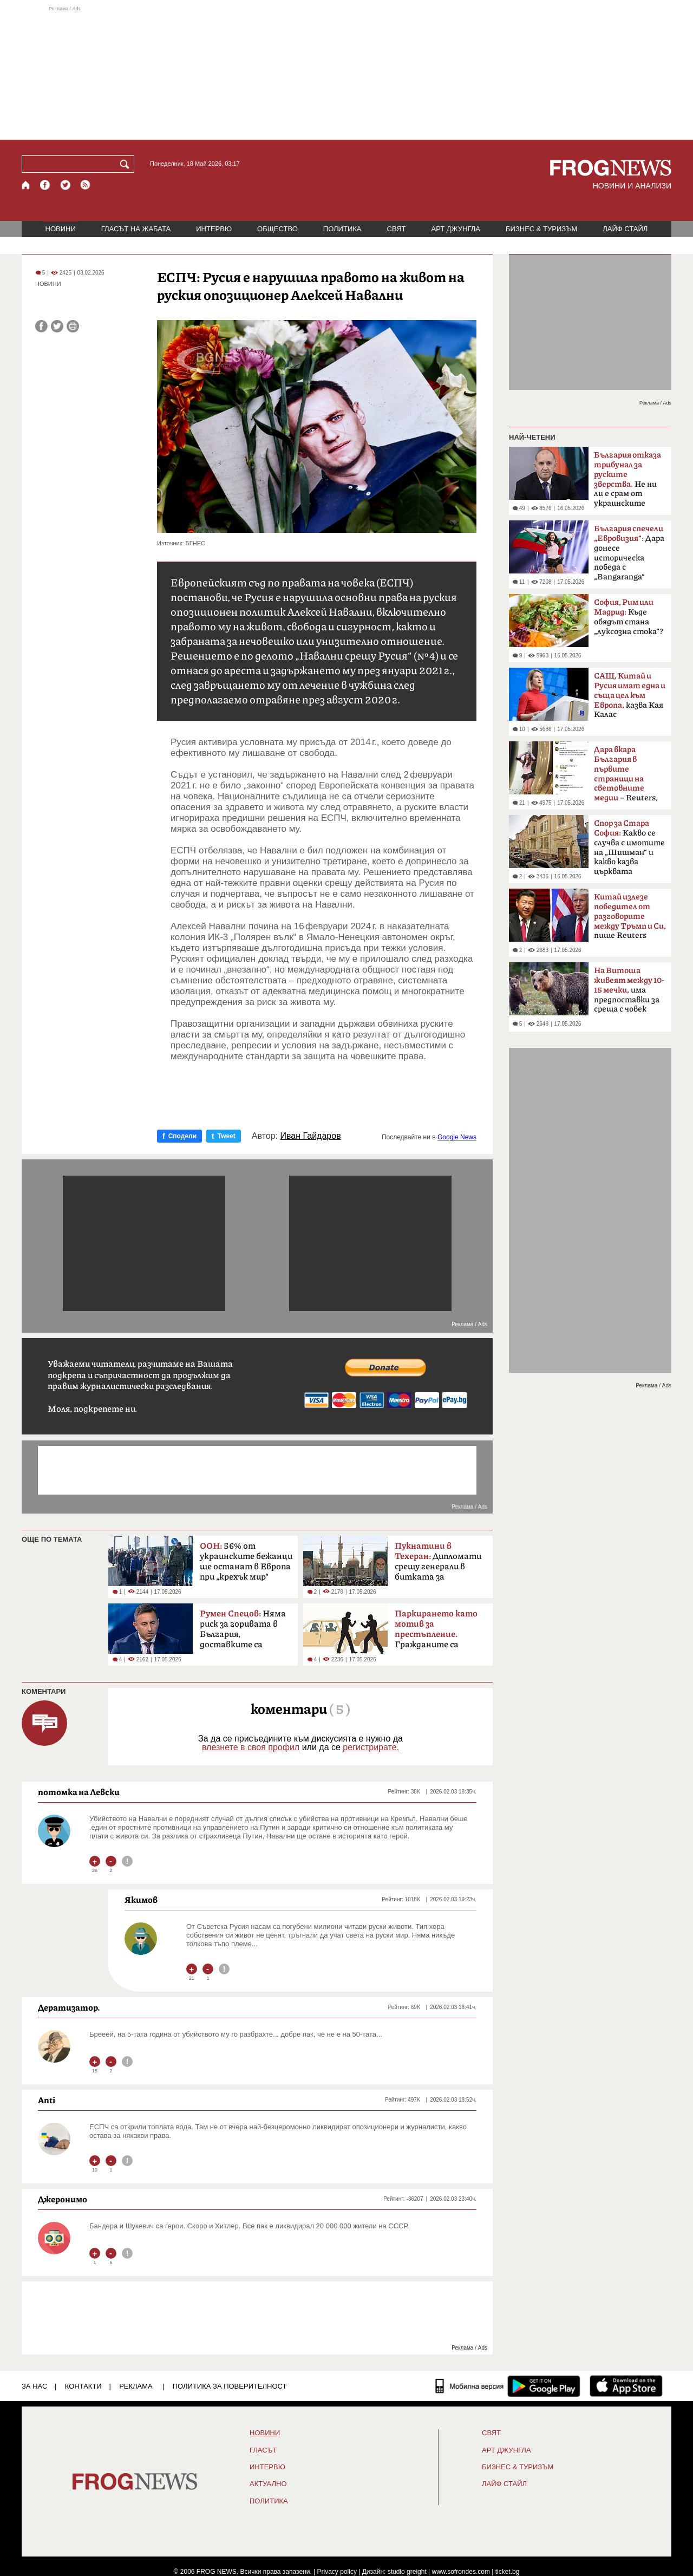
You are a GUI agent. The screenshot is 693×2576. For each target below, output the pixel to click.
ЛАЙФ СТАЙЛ (625, 229)
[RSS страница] (85, 185)
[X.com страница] (65, 185)
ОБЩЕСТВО (277, 229)
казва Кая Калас (629, 695)
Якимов (141, 1899)
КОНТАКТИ (83, 2386)
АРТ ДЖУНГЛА (455, 229)
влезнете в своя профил (250, 1747)
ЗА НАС (34, 2386)
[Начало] (26, 185)
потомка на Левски (79, 1792)
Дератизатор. (69, 2007)
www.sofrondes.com (461, 2571)
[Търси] (127, 164)
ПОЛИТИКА (342, 229)
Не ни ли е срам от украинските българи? (627, 482)
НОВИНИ (60, 229)
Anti (46, 2100)
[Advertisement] (346, 72)
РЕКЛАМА (136, 2386)
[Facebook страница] (45, 185)
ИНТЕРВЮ (214, 229)
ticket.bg (507, 2571)
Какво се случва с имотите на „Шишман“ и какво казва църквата (629, 847)
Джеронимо (62, 2199)
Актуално (268, 2484)
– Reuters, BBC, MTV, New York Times (626, 777)
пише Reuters (630, 916)
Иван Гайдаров (310, 1136)
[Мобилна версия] (470, 2386)
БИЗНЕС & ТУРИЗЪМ (541, 229)
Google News (456, 1137)
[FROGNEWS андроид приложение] (544, 2386)
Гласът (263, 2450)
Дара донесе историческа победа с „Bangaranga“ (629, 553)
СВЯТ (396, 229)
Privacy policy (337, 2571)
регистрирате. (371, 1747)
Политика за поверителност (230, 2386)
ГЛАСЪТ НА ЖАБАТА (136, 229)
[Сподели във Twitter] (57, 326)
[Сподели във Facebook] (41, 326)
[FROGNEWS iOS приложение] (626, 2386)
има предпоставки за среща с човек (629, 990)
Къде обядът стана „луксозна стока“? (628, 617)
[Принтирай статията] (73, 326)
